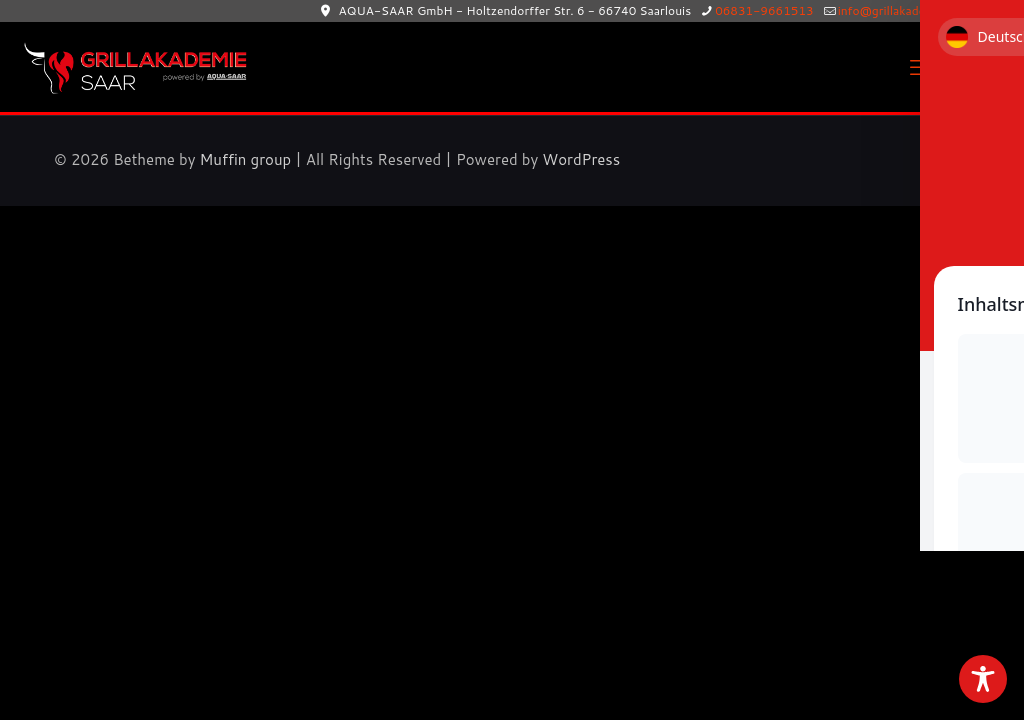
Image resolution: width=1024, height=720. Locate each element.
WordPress (581, 159)
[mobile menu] (921, 67)
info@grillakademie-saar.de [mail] (915, 10)
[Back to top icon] (949, 158)
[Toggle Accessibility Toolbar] (983, 679)
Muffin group (246, 159)
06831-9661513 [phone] (764, 10)
